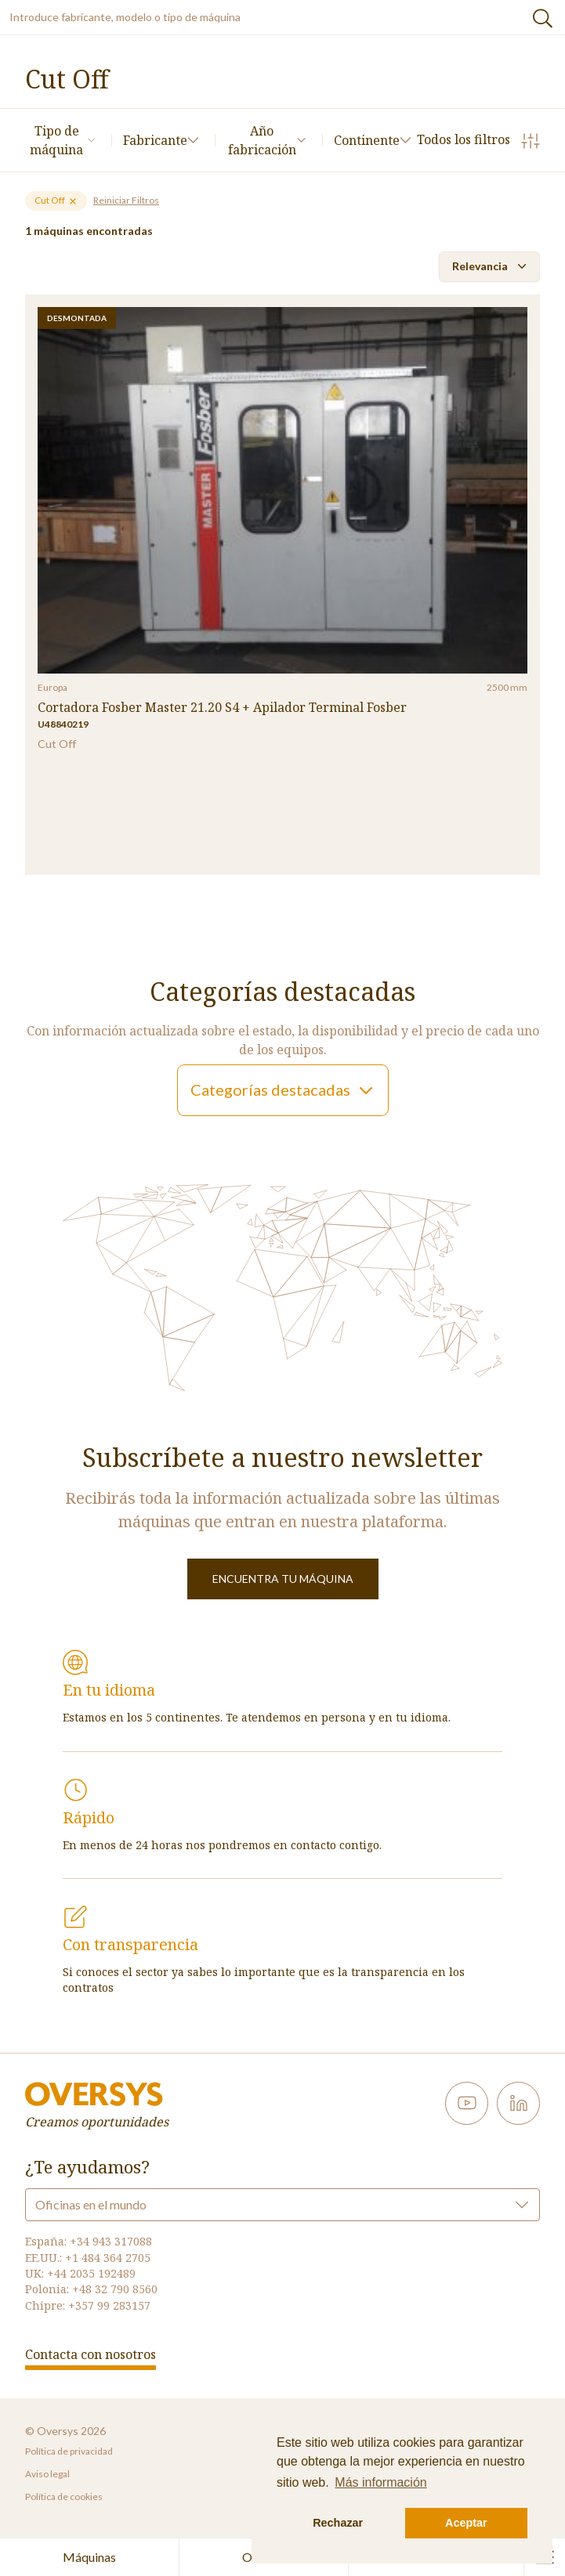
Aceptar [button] (466, 2522)
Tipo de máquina (63, 140)
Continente (372, 140)
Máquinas (89, 2556)
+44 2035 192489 (91, 2273)
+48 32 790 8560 (115, 2289)
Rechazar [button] (338, 2522)
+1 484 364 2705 (107, 2257)
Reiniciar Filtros (126, 200)
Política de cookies (64, 2496)
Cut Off (56, 200)
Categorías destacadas (282, 1090)
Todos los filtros (478, 140)
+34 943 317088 (111, 2241)
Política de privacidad (69, 2451)
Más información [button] (380, 2482)
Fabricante (161, 140)
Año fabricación (267, 140)
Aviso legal (47, 2474)
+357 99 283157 (109, 2305)
